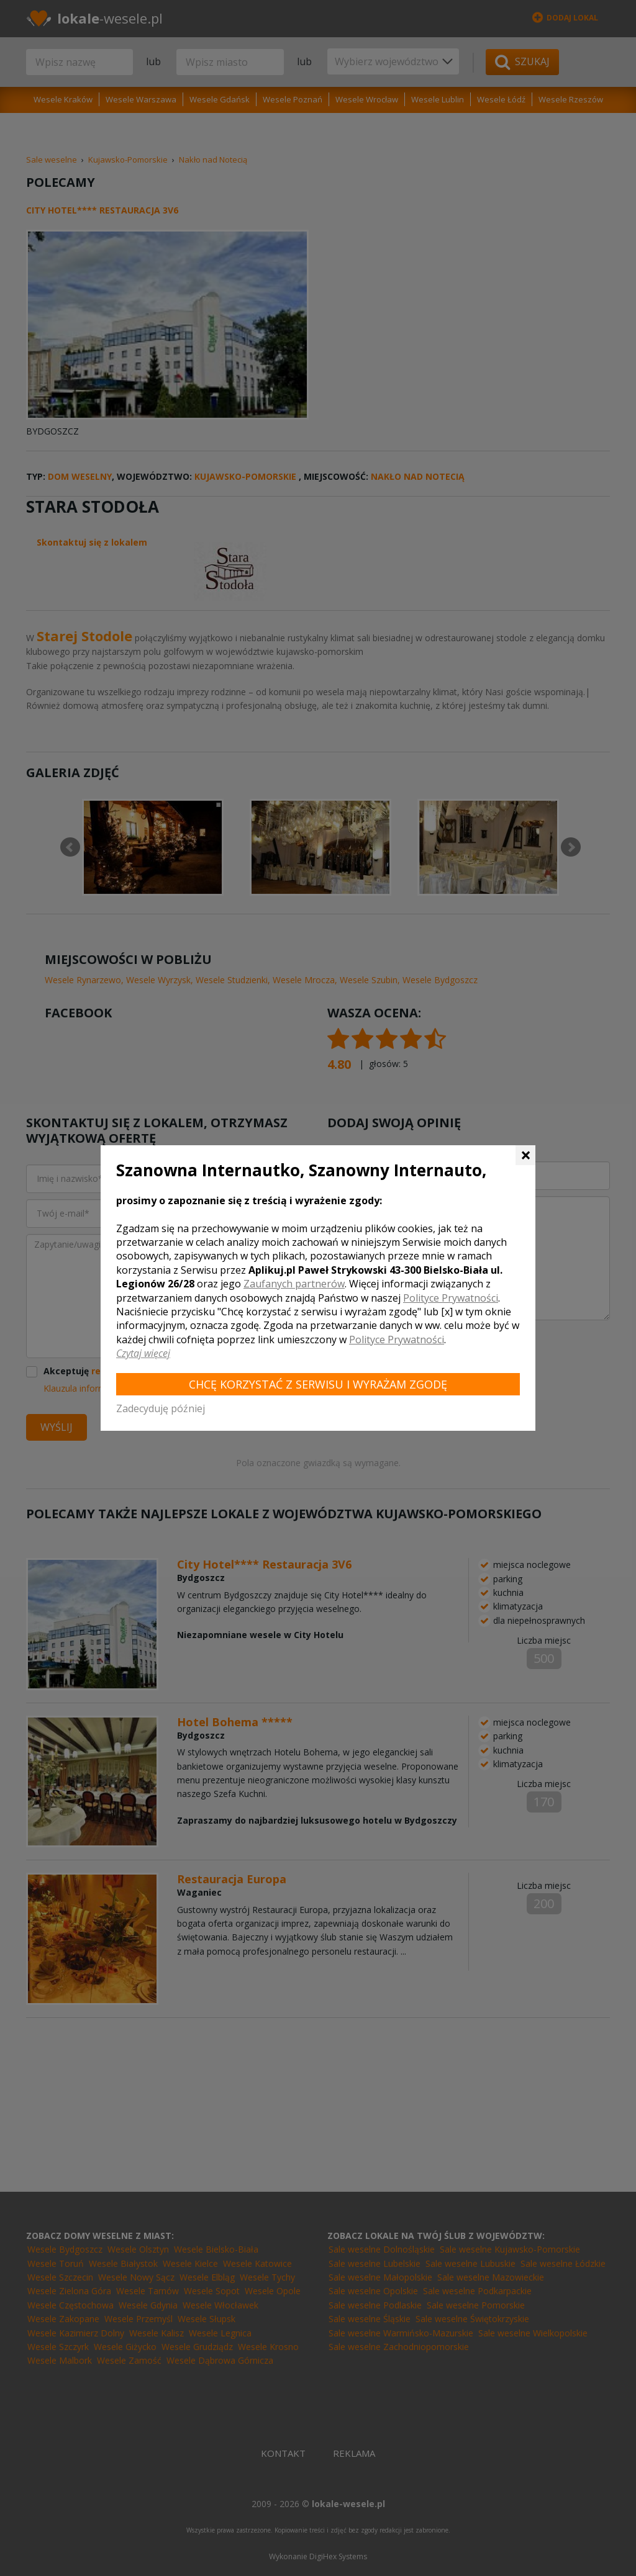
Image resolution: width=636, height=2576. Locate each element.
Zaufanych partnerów (294, 1283)
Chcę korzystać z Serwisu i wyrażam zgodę (318, 1384)
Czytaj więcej (143, 1353)
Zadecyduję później (160, 1408)
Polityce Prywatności (450, 1298)
